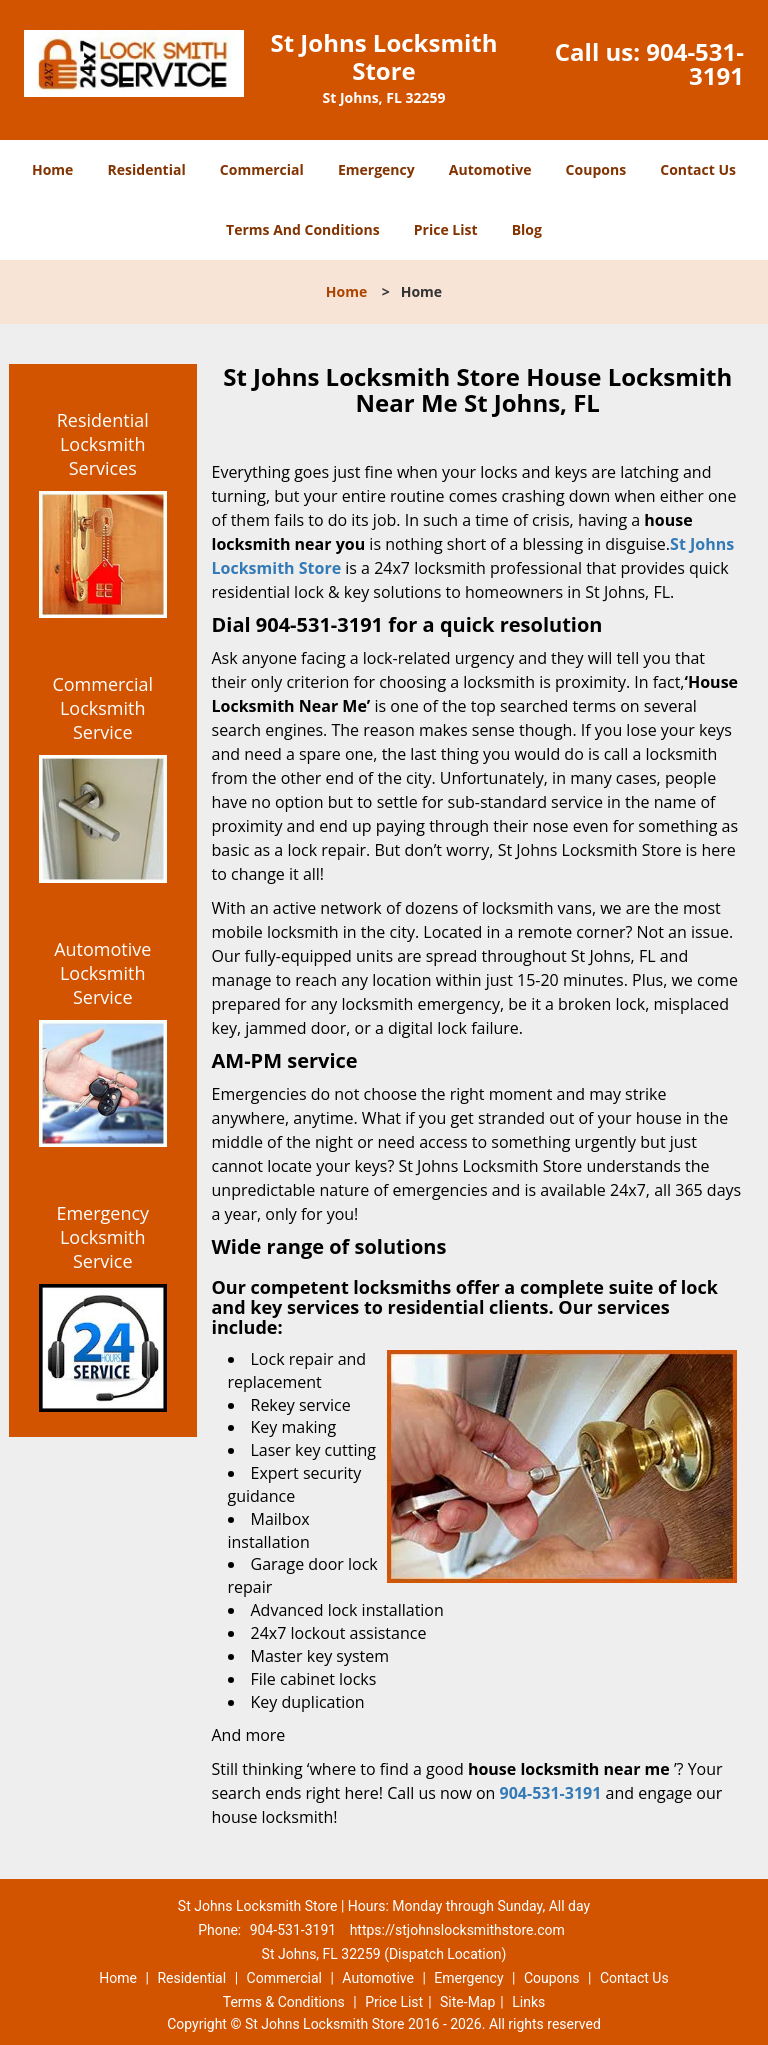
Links (528, 2002)
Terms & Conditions (284, 2002)
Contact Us (698, 169)
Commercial (262, 169)
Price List (446, 229)
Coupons (596, 169)
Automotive (490, 169)
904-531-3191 (695, 63)
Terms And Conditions (303, 229)
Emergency (376, 169)
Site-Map (467, 2002)
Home (52, 169)
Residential (147, 169)
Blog (527, 229)
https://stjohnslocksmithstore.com (457, 1930)
